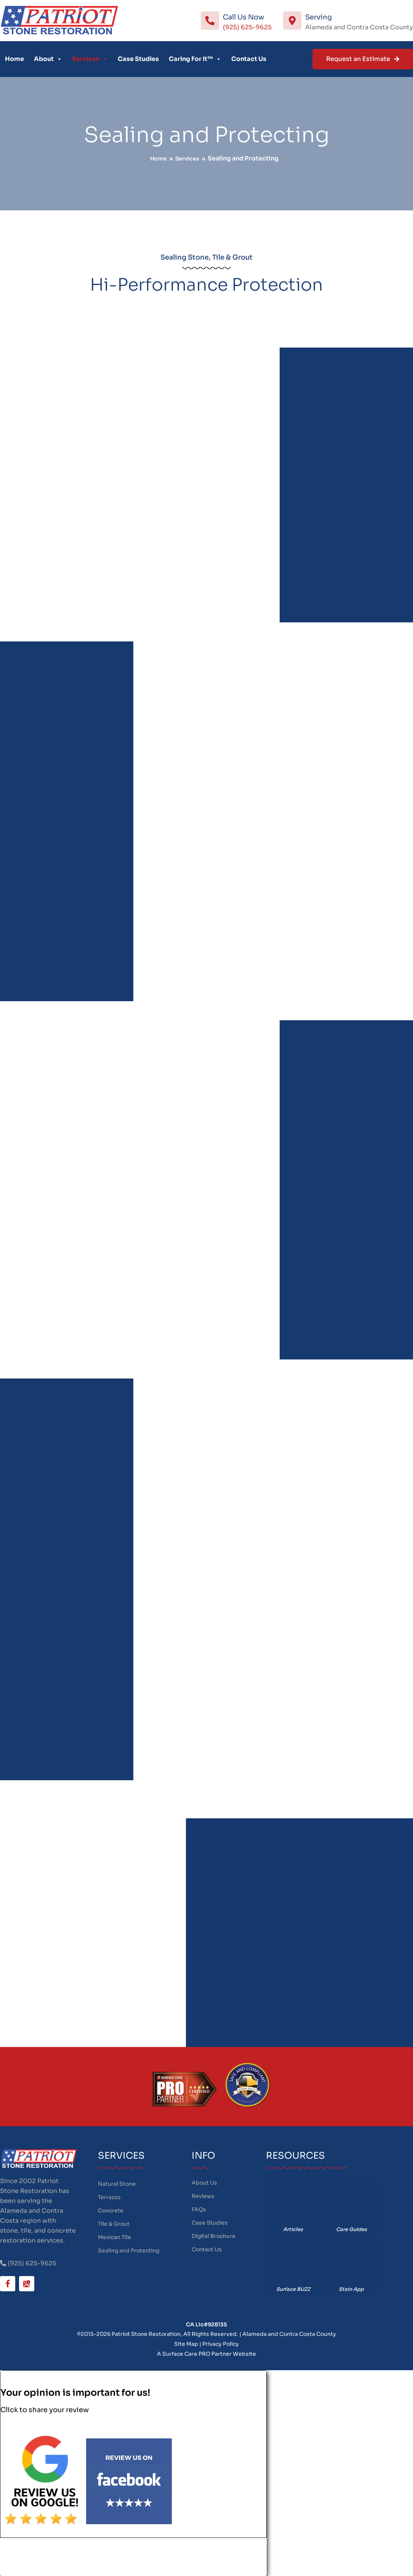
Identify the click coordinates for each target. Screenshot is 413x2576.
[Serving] (292, 20)
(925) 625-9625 (247, 27)
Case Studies (138, 59)
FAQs (199, 2209)
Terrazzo (109, 2197)
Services (90, 59)
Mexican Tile (114, 2237)
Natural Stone (117, 2183)
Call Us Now (243, 17)
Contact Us (248, 59)
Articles (293, 2229)
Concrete (110, 2210)
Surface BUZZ (293, 2289)
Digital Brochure (213, 2236)
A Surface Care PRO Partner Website (206, 2353)
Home (14, 59)
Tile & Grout (114, 2223)
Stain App (351, 2289)
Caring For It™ (195, 59)
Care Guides (351, 2229)
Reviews (203, 2196)
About (48, 59)
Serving (318, 17)
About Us (204, 2182)
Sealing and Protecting (128, 2250)
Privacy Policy (220, 2343)
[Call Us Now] (210, 20)
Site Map (186, 2343)
